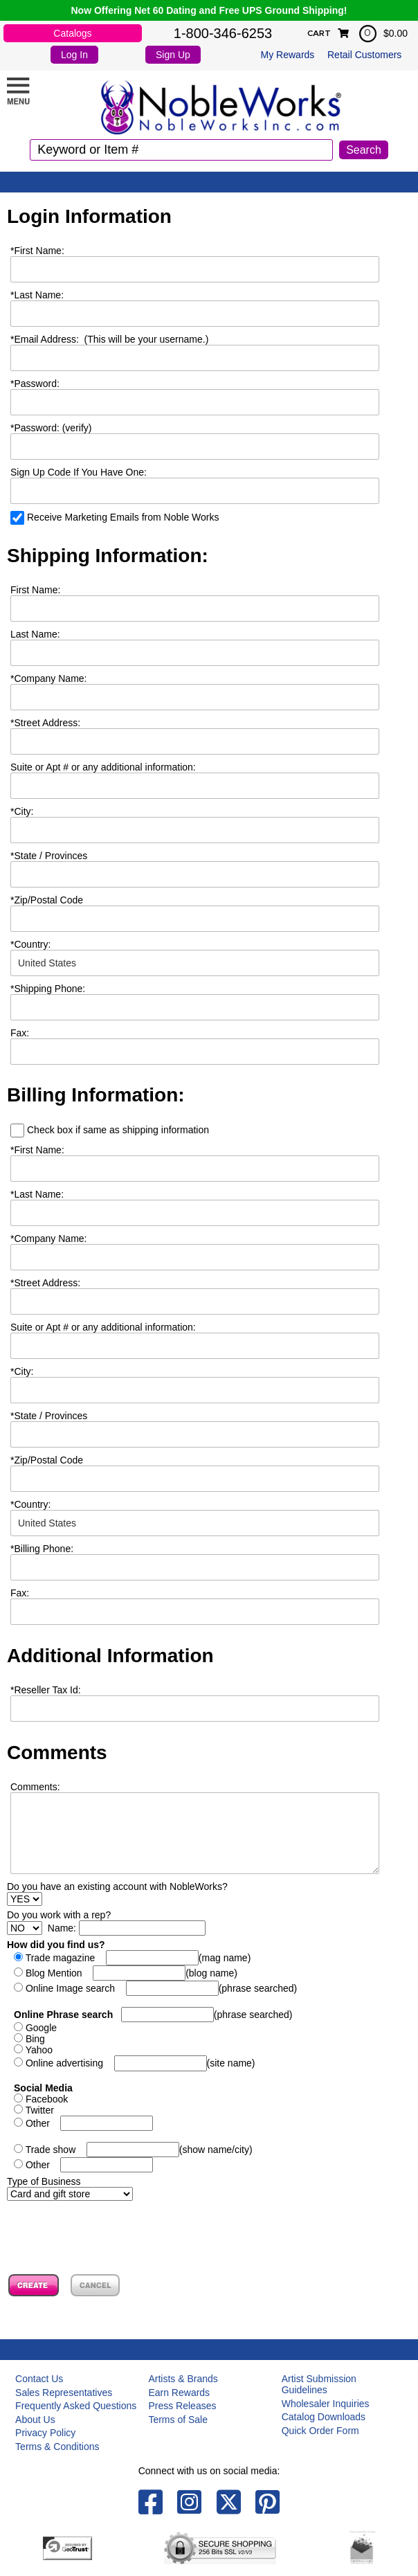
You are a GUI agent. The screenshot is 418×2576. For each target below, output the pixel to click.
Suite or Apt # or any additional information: (103, 767)
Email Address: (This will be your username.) (109, 339)
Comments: (35, 1786)
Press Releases (182, 2405)
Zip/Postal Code (46, 900)
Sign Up (173, 54)
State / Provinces (48, 855)
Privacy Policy (45, 2432)
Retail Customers (364, 54)
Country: (30, 944)
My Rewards (288, 54)
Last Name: (37, 294)
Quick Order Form (320, 2430)
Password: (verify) (50, 427)
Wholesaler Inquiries (326, 2403)
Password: (35, 383)
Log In (74, 54)
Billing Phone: (41, 1548)
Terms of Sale (178, 2419)
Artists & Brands (182, 2378)
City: (21, 811)
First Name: (37, 250)
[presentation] (112, 2228)
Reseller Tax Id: (45, 1689)
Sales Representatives (63, 2392)
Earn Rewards (179, 2392)
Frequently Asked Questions (75, 2405)
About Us (35, 2419)
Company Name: (48, 678)
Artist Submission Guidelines (319, 2384)
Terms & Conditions (57, 2446)
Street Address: (45, 722)
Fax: (19, 1592)
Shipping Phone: (47, 988)
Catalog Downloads (323, 2416)
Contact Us (39, 2378)
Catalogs (72, 33)
